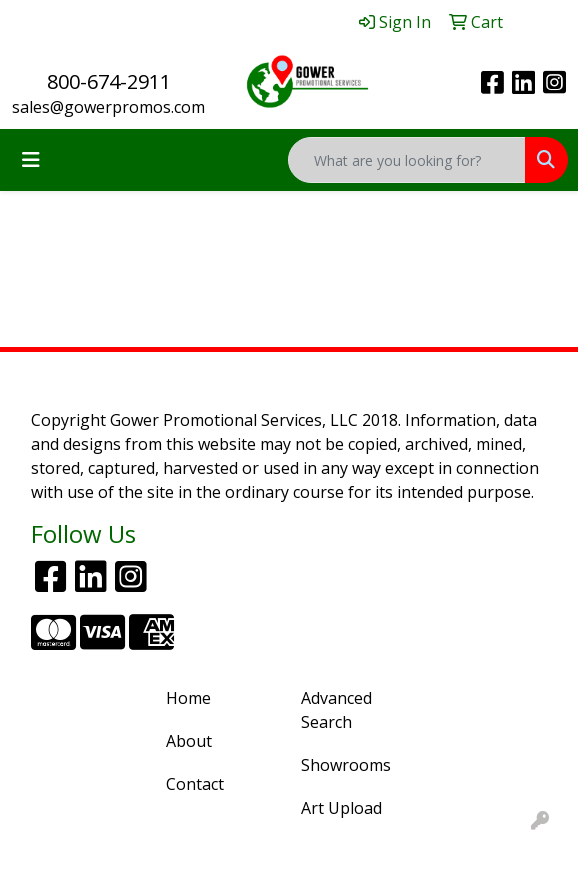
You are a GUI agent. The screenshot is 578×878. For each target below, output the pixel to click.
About (189, 741)
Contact (195, 784)
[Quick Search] (407, 160)
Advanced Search (336, 710)
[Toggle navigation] (31, 160)
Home (188, 698)
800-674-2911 (109, 81)
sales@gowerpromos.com (108, 107)
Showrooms (346, 765)
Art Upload (341, 808)
